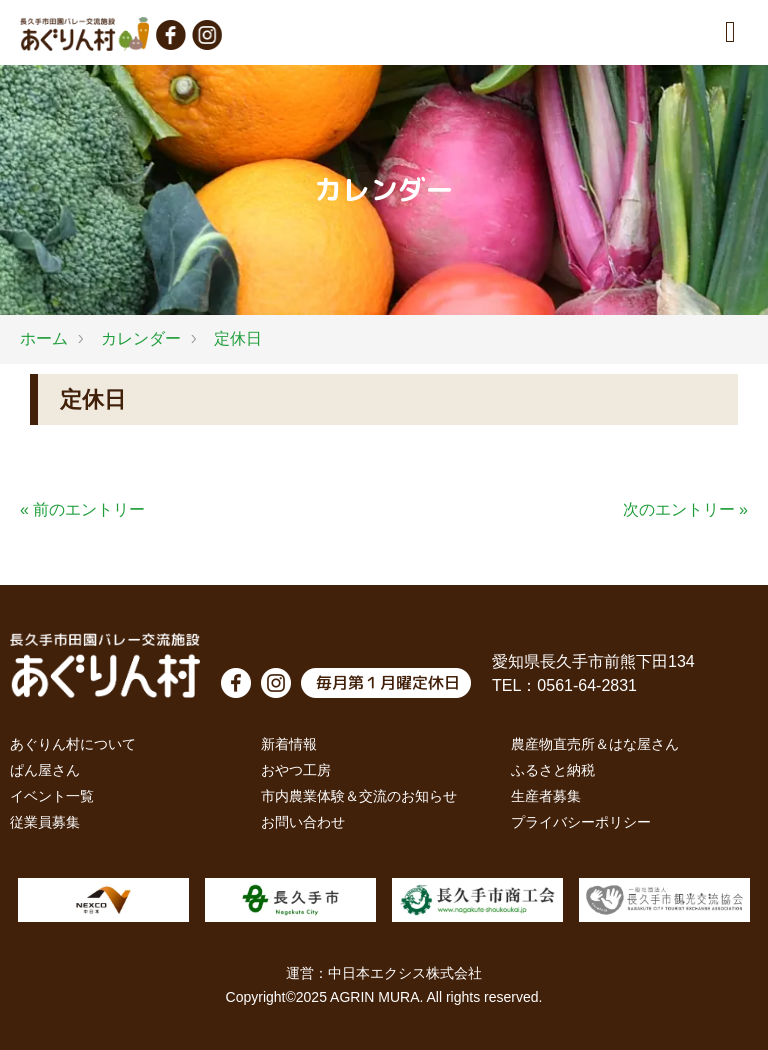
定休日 (238, 338)
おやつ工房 (296, 770)
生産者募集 (546, 796)
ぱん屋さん (45, 770)
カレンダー (141, 338)
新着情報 (289, 744)
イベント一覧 (52, 796)
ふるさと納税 (553, 770)
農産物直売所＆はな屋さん (595, 744)
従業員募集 (45, 822)
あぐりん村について (73, 744)
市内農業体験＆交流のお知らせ (359, 796)
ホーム (44, 338)
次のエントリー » (685, 509)
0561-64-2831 (587, 685)
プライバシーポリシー (581, 822)
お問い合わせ (303, 822)
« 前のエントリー (82, 509)
